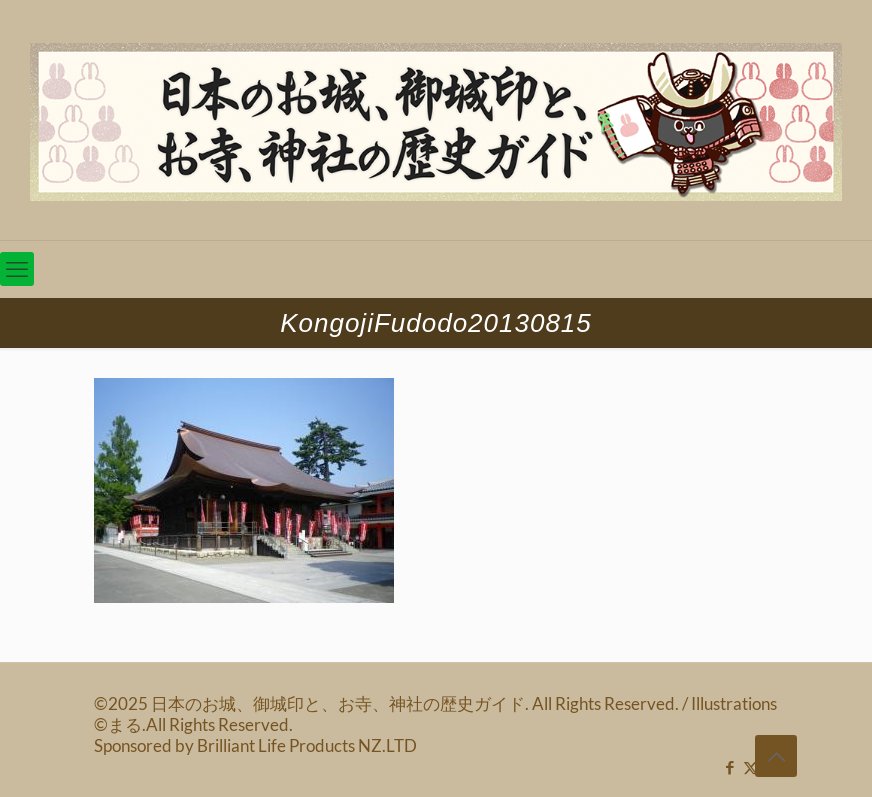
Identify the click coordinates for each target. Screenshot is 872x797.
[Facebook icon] (729, 767)
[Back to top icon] (776, 756)
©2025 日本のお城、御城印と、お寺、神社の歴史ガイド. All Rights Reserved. (388, 703)
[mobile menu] (17, 269)
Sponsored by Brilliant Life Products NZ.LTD (255, 745)
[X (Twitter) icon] (750, 767)
